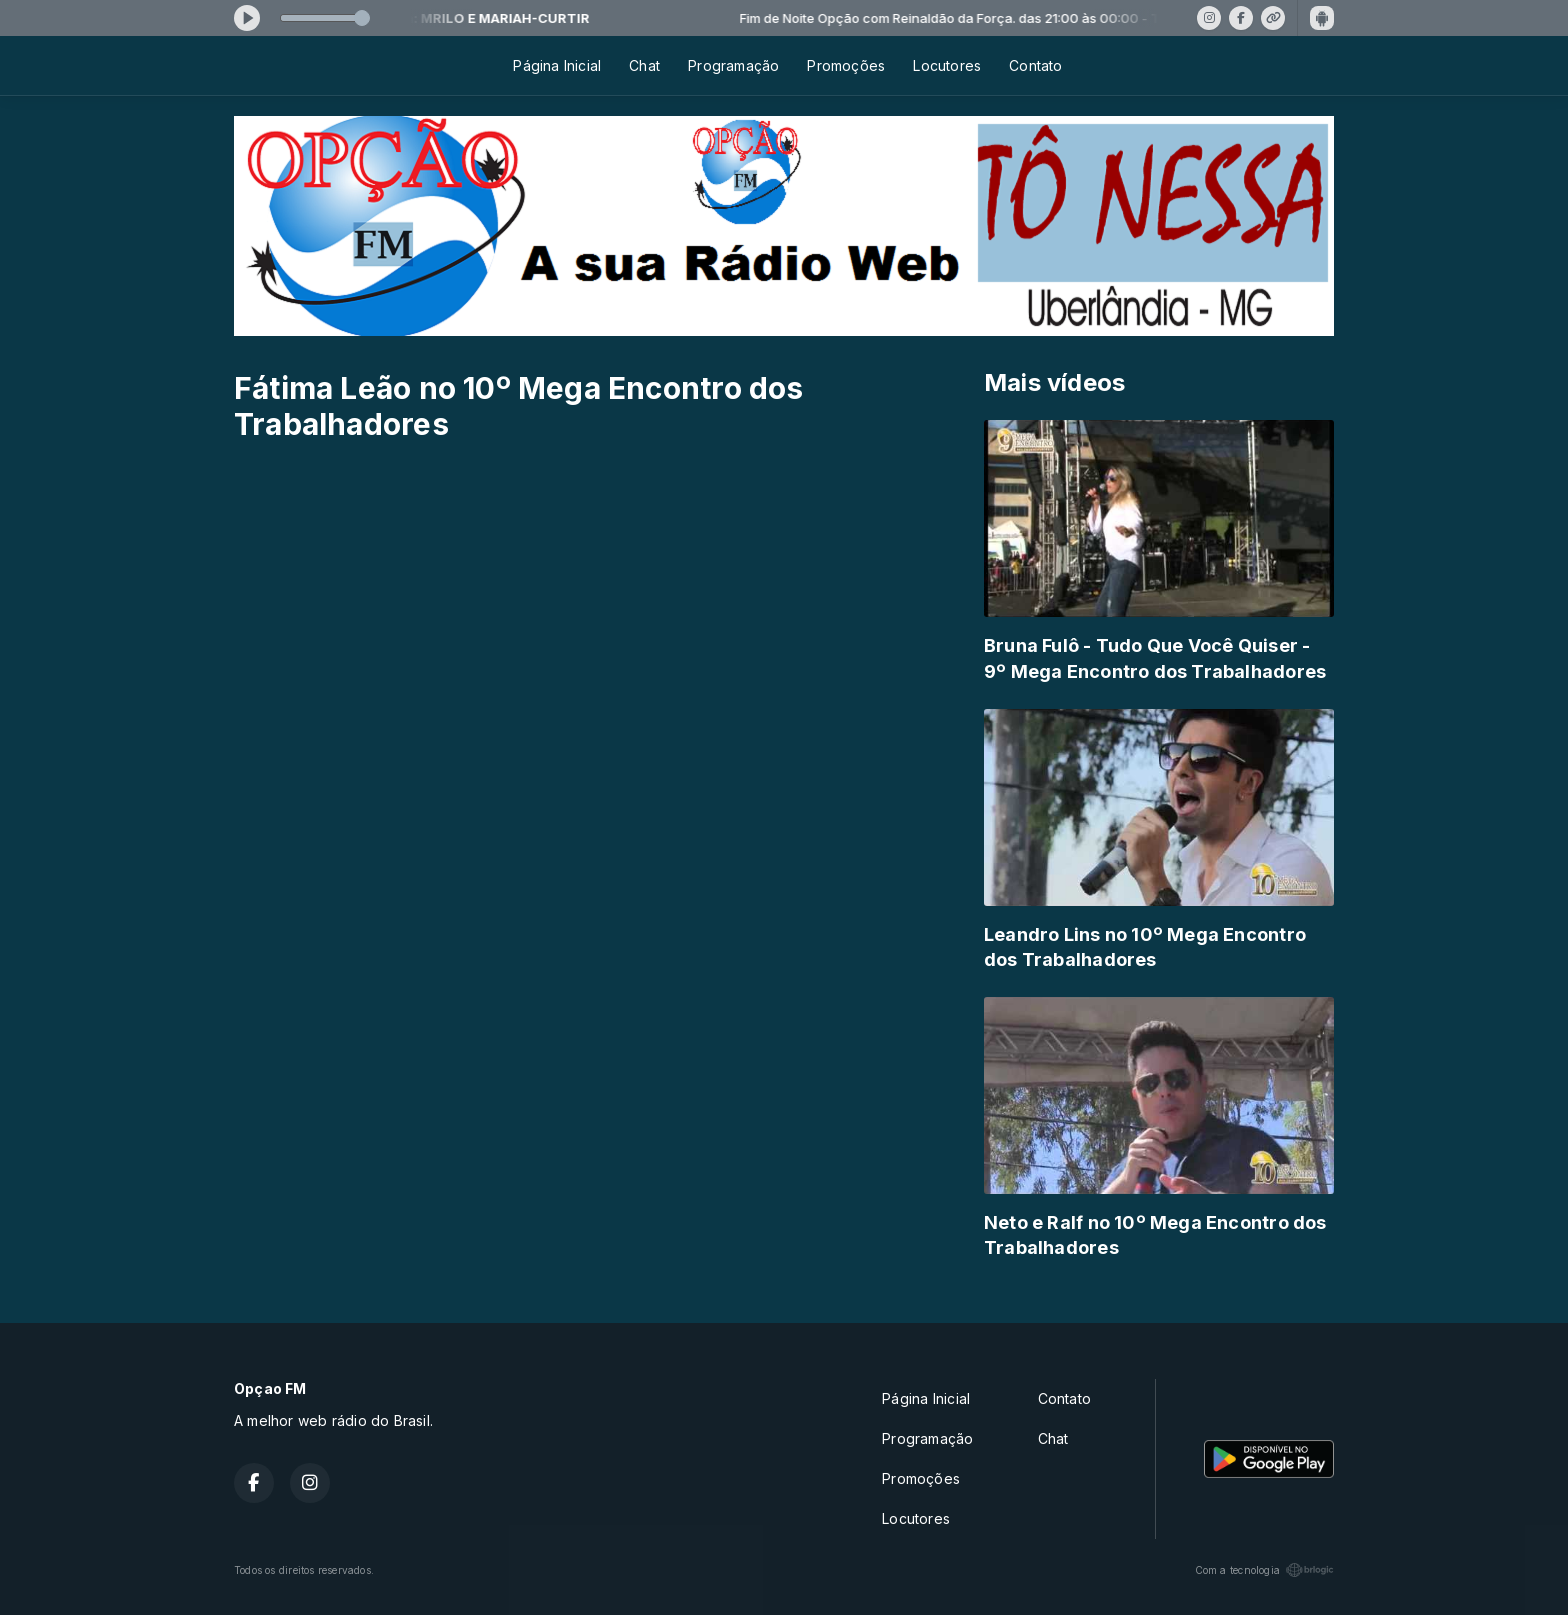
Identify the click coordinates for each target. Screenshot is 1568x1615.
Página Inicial (557, 65)
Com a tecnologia (1264, 1570)
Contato (1035, 65)
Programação (733, 65)
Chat (644, 65)
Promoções (846, 65)
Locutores (947, 65)
